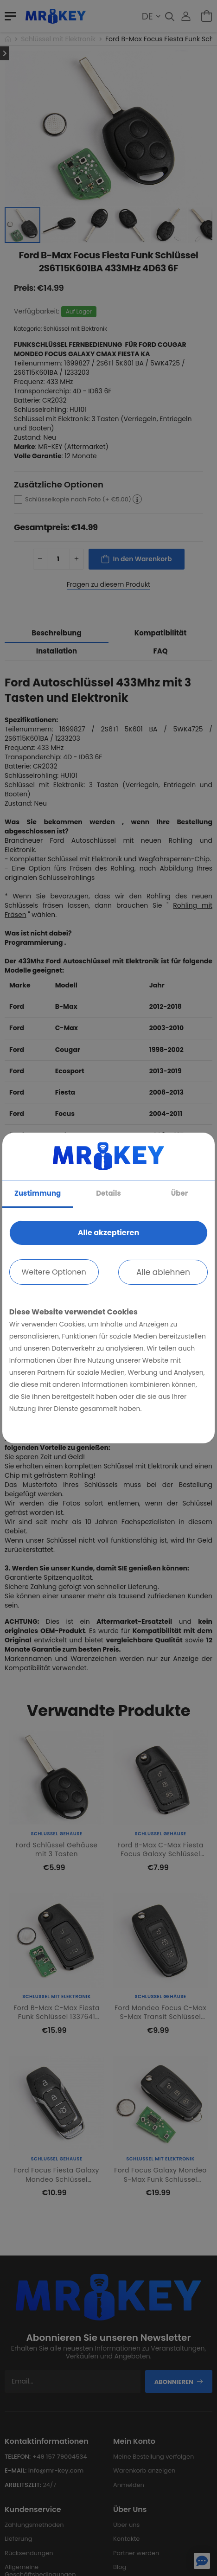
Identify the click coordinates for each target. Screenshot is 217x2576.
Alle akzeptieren (108, 1232)
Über (179, 1193)
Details (108, 1193)
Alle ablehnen (163, 1272)
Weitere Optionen (54, 1272)
